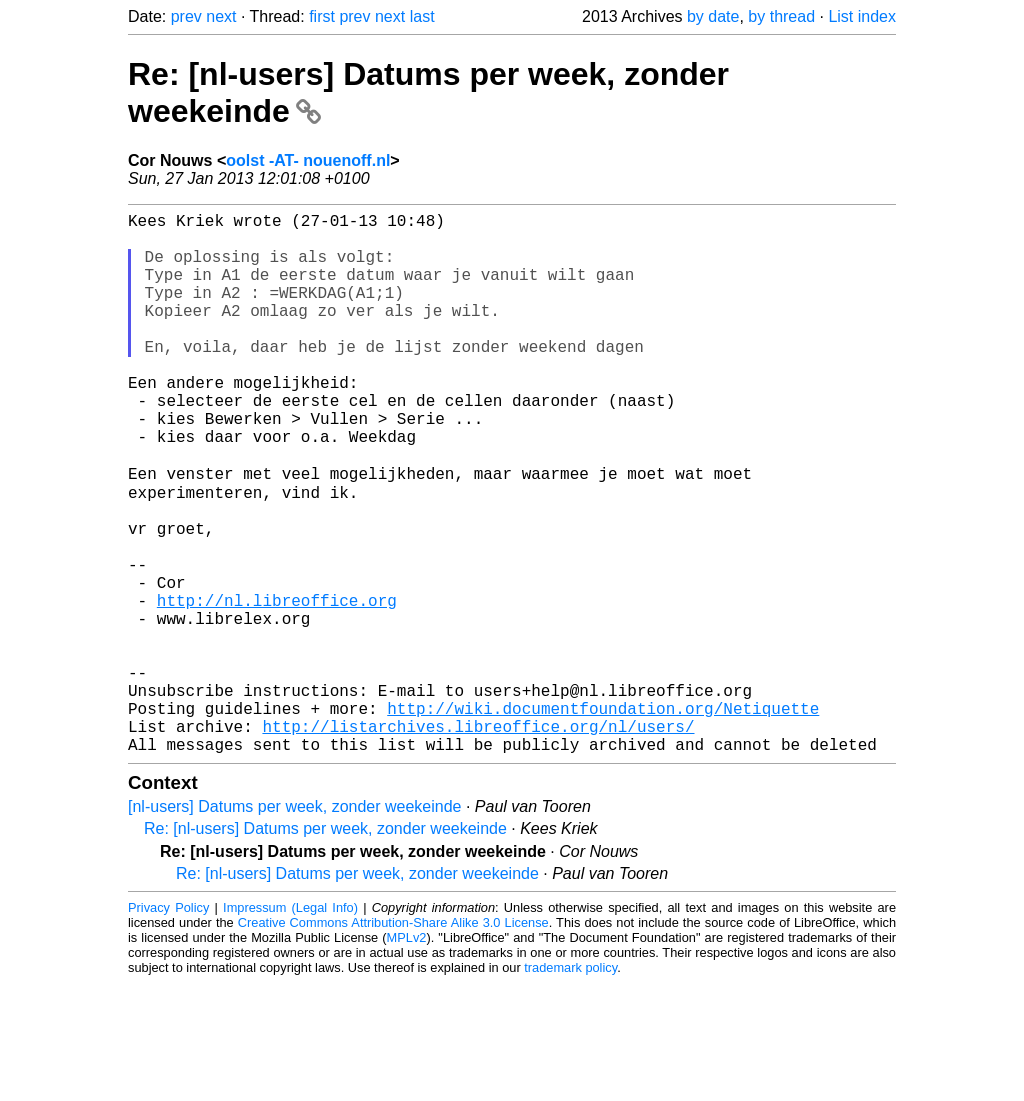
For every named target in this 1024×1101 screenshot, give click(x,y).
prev (186, 16)
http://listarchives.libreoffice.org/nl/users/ (478, 840)
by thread (781, 16)
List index (862, 16)
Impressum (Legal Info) (290, 1025)
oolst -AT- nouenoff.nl (308, 160)
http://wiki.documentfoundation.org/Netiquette (603, 818)
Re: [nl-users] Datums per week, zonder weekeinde (325, 946)
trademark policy (570, 1085)
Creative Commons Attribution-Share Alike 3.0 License (393, 1040)
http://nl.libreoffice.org (277, 686)
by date (713, 16)
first (322, 16)
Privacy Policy (168, 1025)
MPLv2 (407, 1055)
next (221, 16)
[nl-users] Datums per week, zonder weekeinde (295, 924)
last (422, 16)
